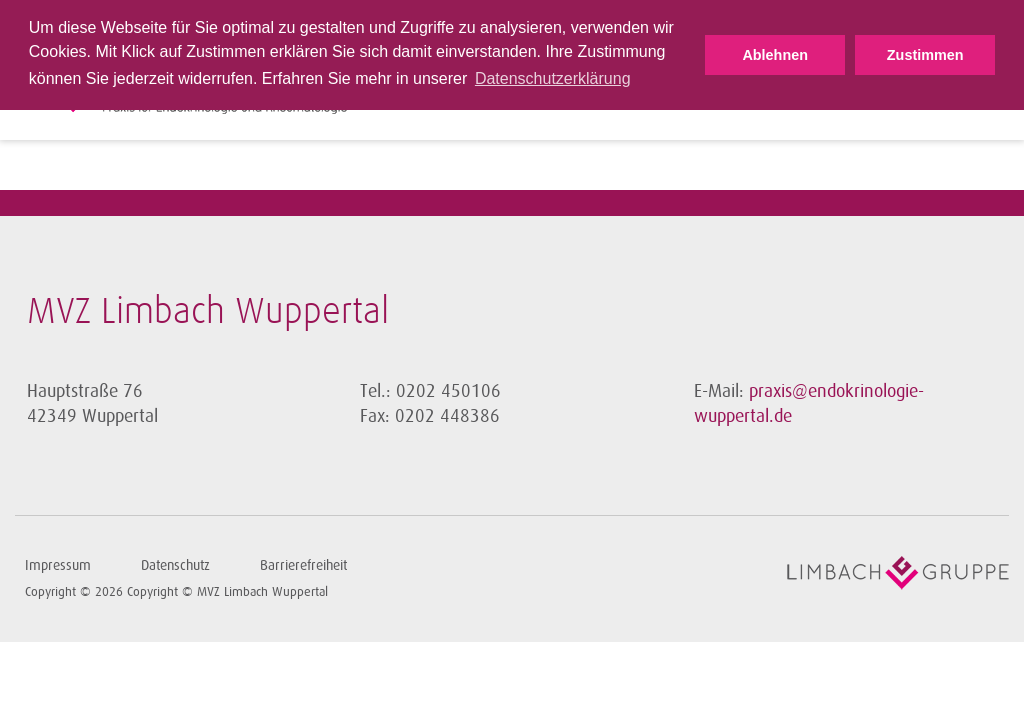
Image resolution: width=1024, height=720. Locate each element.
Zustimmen (925, 55)
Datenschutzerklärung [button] (553, 78)
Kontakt (968, 98)
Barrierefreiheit (303, 565)
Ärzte (634, 98)
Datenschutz (175, 565)
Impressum (58, 565)
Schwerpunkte (719, 98)
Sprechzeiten (555, 98)
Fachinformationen (854, 98)
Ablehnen (775, 55)
